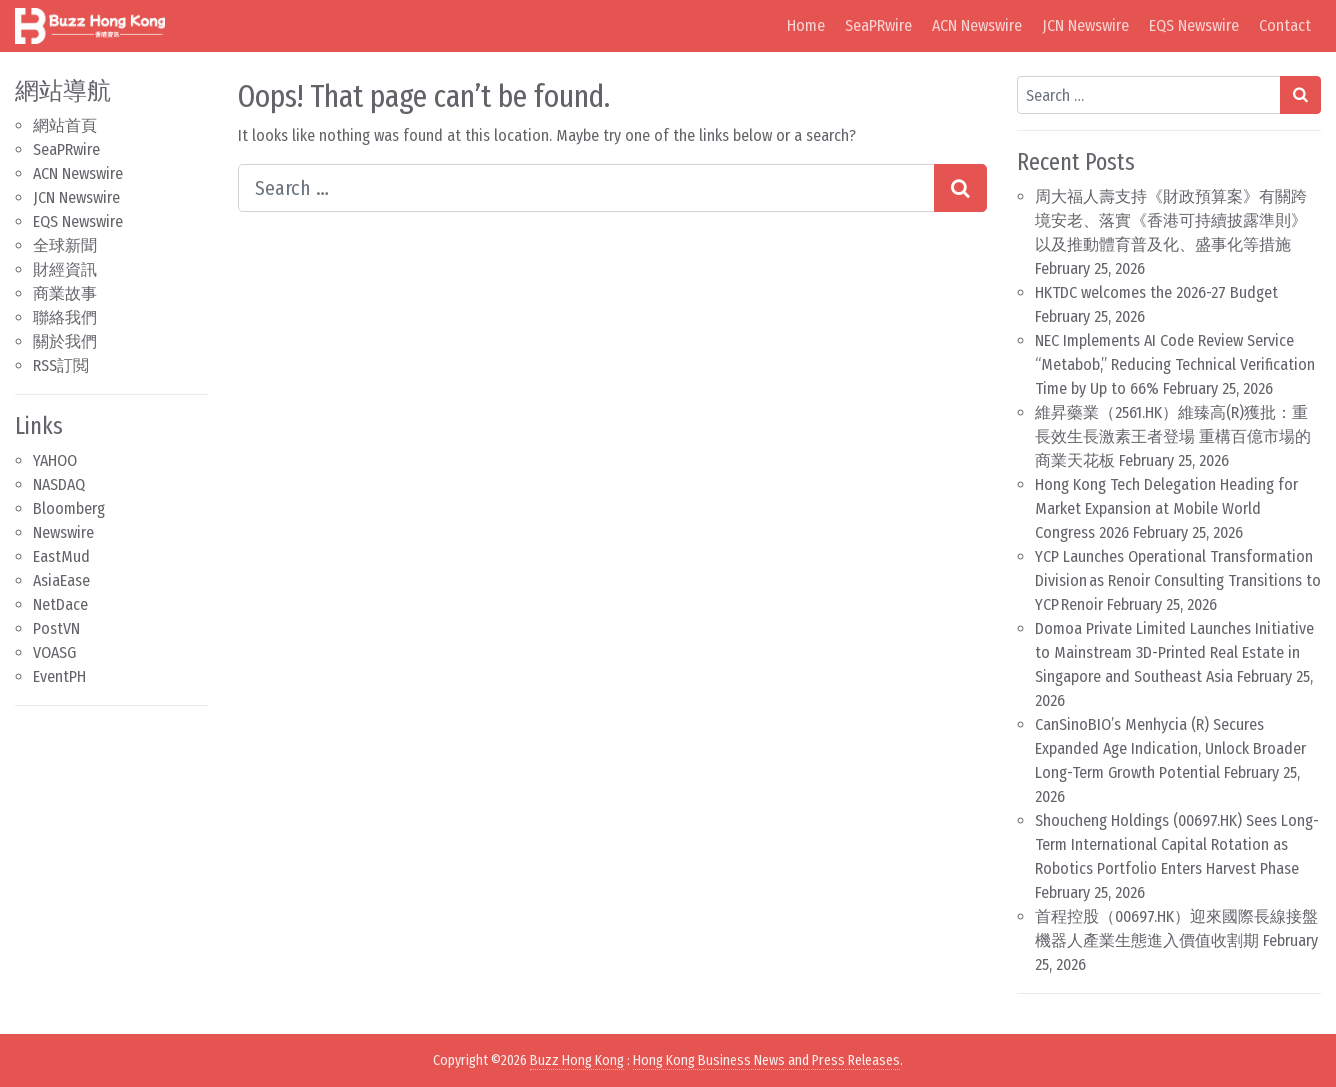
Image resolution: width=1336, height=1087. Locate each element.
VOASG (54, 652)
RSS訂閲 (61, 365)
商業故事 (65, 293)
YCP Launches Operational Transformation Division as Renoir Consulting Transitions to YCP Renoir (1178, 580)
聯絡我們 (65, 317)
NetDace (60, 604)
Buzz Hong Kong (577, 1060)
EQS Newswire (1194, 25)
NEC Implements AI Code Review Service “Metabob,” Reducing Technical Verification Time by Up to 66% (1175, 364)
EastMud (61, 556)
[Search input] (586, 188)
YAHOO (55, 460)
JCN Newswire (1085, 25)
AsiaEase (61, 580)
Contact (1285, 25)
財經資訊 (65, 269)
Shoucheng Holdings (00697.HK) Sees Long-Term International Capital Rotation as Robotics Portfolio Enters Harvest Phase (1177, 844)
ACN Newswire (977, 25)
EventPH (59, 676)
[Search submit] (960, 188)
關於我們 (65, 341)
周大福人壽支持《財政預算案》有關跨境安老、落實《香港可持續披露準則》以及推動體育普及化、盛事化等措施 (1171, 220)
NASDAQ (59, 484)
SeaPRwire (878, 25)
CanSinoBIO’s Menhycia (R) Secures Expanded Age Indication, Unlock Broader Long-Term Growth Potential (1170, 748)
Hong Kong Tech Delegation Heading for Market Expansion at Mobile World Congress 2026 (1166, 508)
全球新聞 (65, 245)
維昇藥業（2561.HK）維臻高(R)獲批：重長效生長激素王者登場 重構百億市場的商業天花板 (1173, 436)
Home (806, 25)
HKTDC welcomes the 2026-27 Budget (1156, 292)
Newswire (63, 532)
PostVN (56, 628)
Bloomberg (69, 508)
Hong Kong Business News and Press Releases (766, 1060)
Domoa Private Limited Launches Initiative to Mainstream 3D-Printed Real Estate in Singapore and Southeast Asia (1174, 652)
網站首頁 (65, 125)
